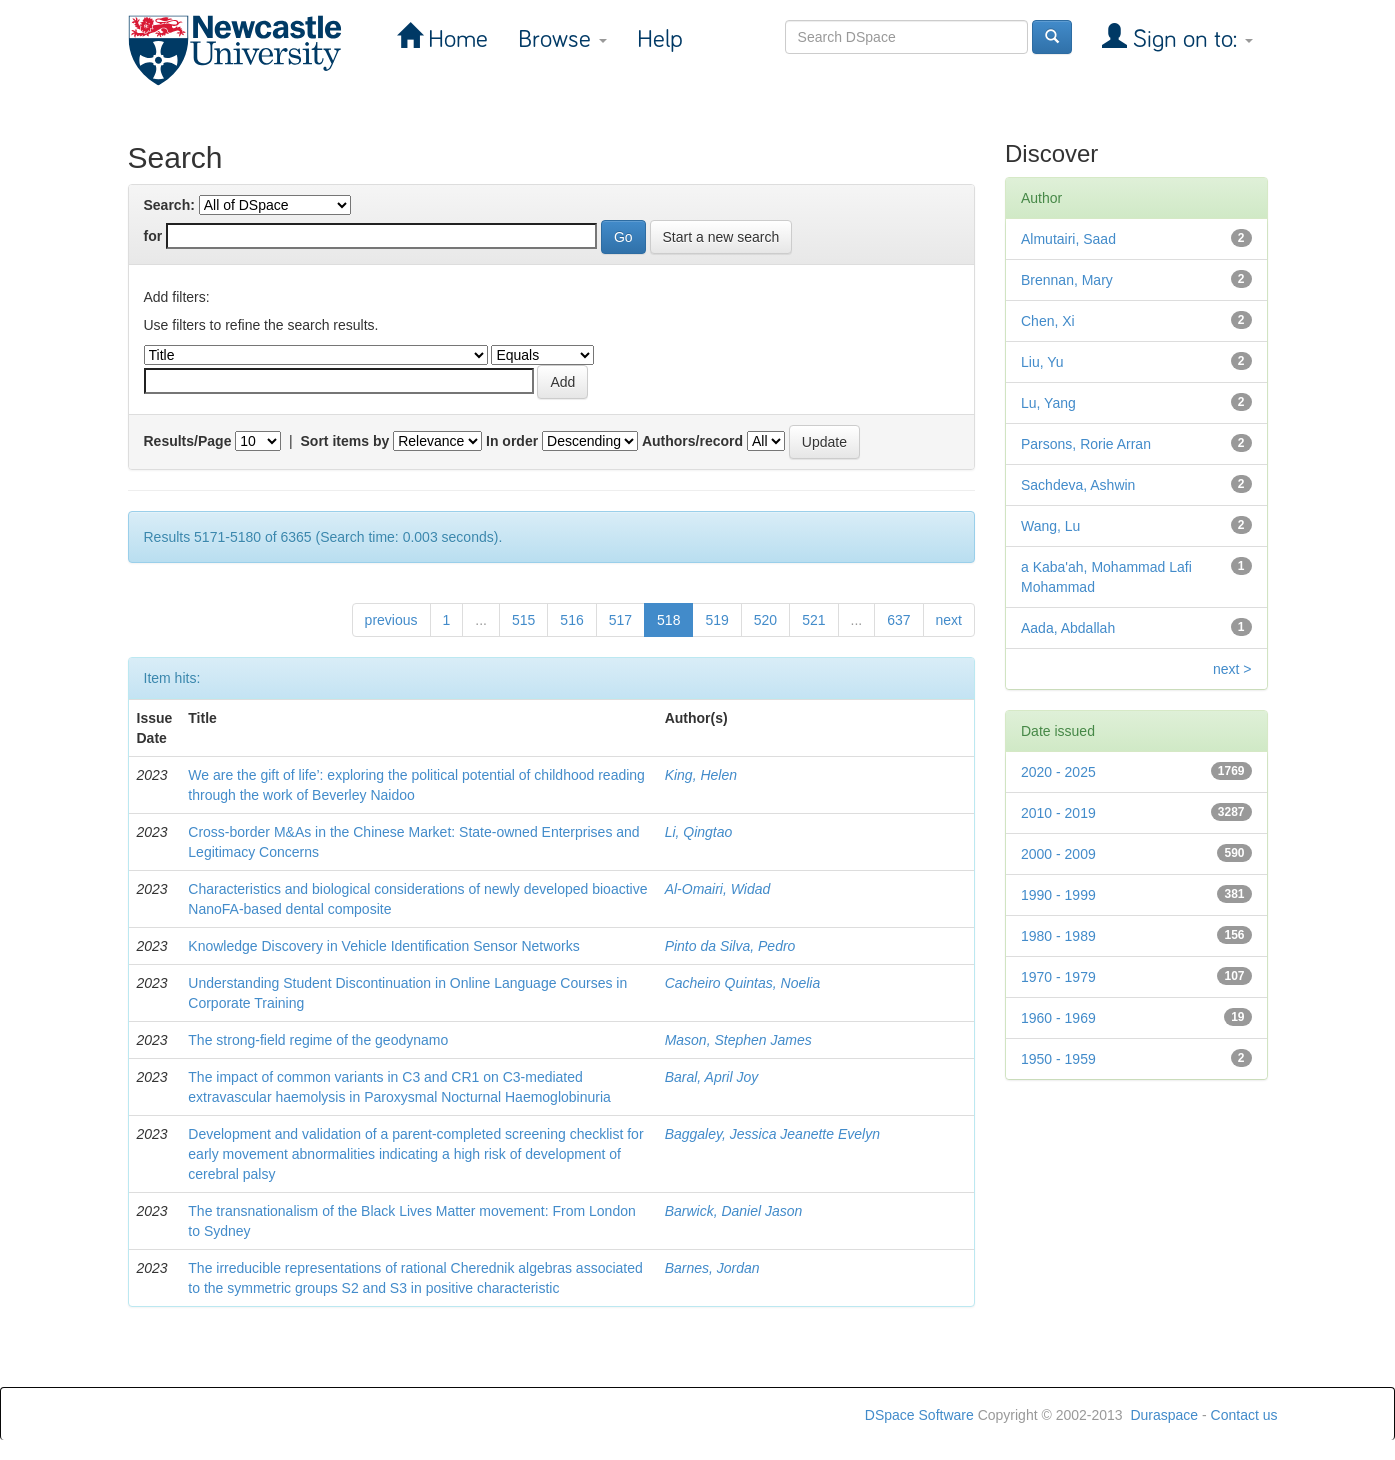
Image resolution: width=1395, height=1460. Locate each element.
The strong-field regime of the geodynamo (318, 1040)
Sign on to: (1190, 39)
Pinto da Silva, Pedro (730, 946)
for (153, 236)
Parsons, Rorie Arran (1086, 444)
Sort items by (345, 441)
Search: (169, 205)
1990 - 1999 (1058, 895)
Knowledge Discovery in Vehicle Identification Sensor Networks (383, 946)
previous (391, 620)
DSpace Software (919, 1415)
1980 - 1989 (1058, 936)
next (949, 620)
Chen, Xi (1048, 321)
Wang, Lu (1050, 526)
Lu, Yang (1048, 403)
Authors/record (692, 441)
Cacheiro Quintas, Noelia (743, 983)
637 (898, 620)
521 (813, 620)
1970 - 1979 (1058, 977)
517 (620, 620)
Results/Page (188, 441)
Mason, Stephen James (738, 1040)
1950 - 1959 (1058, 1059)
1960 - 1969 (1058, 1018)
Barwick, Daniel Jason (734, 1211)
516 (571, 620)
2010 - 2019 (1058, 813)
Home (455, 39)
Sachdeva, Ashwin (1078, 485)
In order (512, 441)
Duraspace (1164, 1415)
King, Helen (701, 775)
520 (765, 620)
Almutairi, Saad (1068, 239)
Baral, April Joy (712, 1077)
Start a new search (721, 237)
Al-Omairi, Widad (718, 889)
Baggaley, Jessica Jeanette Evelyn (772, 1134)
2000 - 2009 (1058, 854)
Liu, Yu (1042, 362)
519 (716, 620)
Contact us (1244, 1415)
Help (660, 39)
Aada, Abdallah (1068, 628)
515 (523, 620)
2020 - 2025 (1058, 772)
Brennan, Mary (1067, 280)
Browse (562, 39)
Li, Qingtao (699, 832)
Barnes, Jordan (712, 1268)
